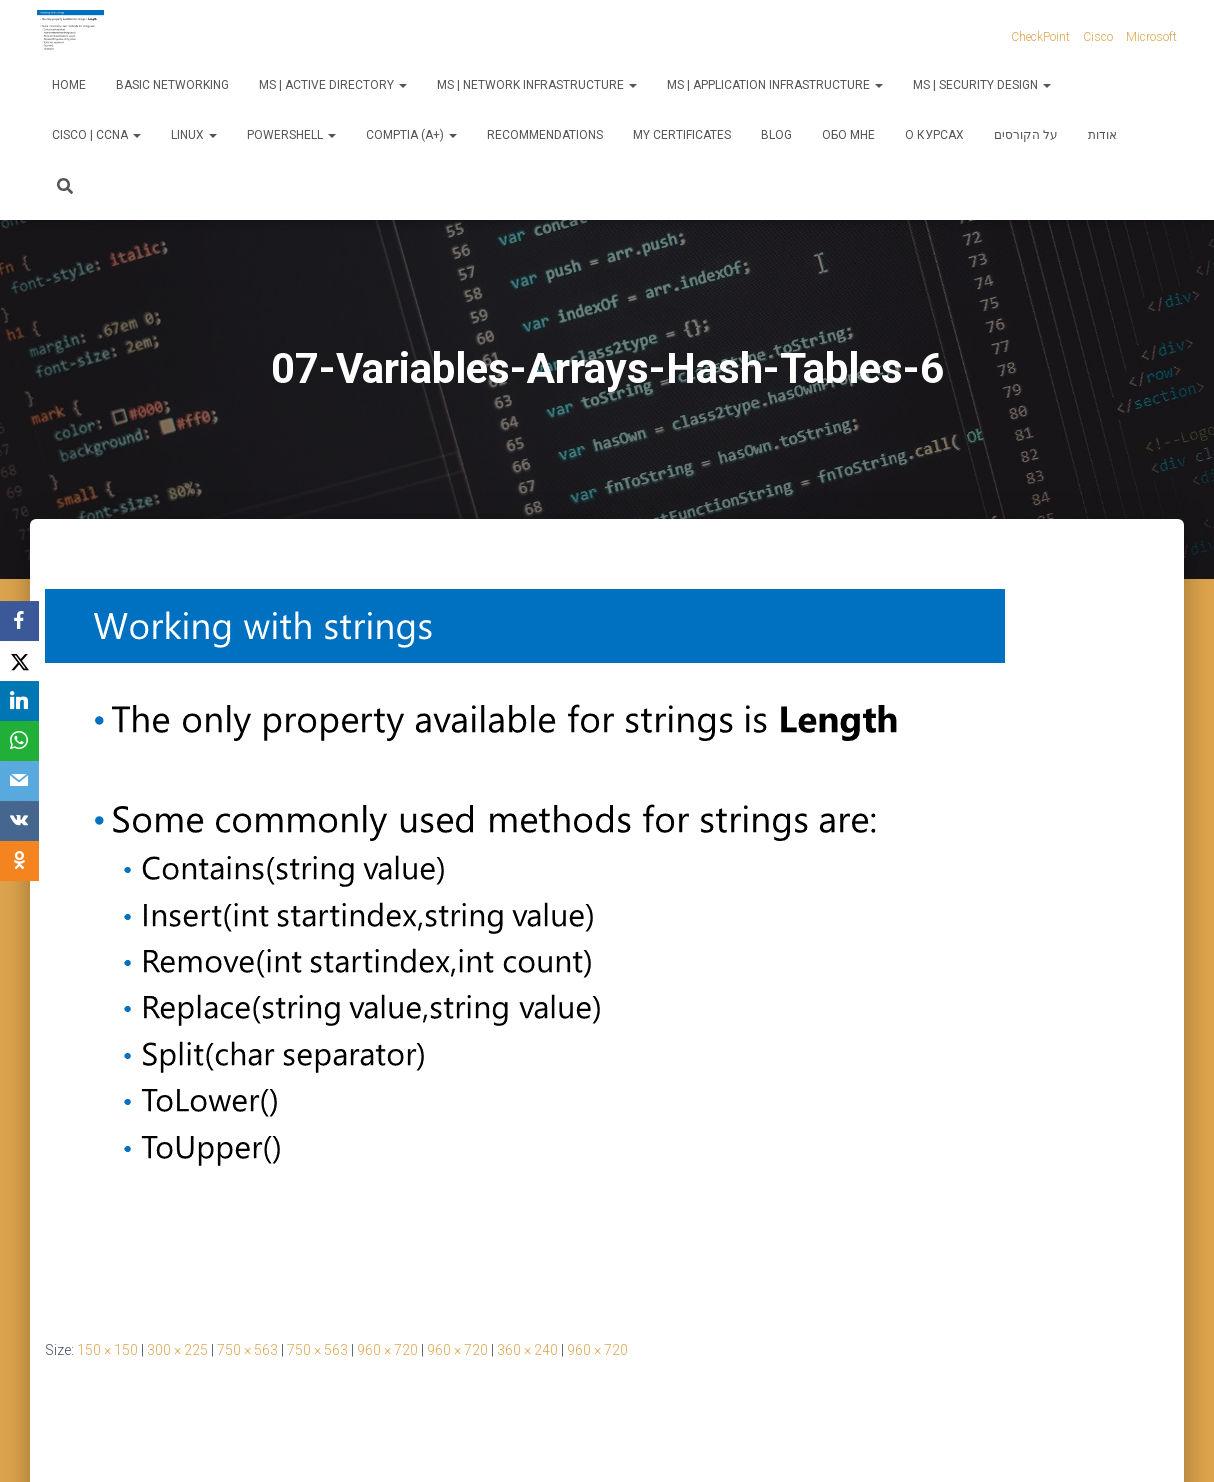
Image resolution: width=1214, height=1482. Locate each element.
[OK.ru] (20, 861)
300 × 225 (177, 1350)
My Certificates (682, 135)
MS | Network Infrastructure (537, 85)
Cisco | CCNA (96, 135)
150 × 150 (107, 1350)
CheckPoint (1040, 37)
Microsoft (1151, 37)
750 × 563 (247, 1350)
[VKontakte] (20, 821)
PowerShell (291, 135)
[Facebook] (20, 621)
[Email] (20, 781)
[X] (20, 661)
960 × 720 (387, 1350)
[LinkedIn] (20, 701)
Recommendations (545, 135)
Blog (776, 135)
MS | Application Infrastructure (775, 85)
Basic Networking (172, 85)
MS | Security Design (982, 85)
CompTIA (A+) (411, 135)
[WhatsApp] (20, 741)
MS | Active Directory (333, 85)
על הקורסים (1026, 135)
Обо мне (848, 135)
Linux (194, 135)
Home (69, 85)
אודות (1102, 135)
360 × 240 (527, 1350)
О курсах (934, 135)
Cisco (1098, 37)
